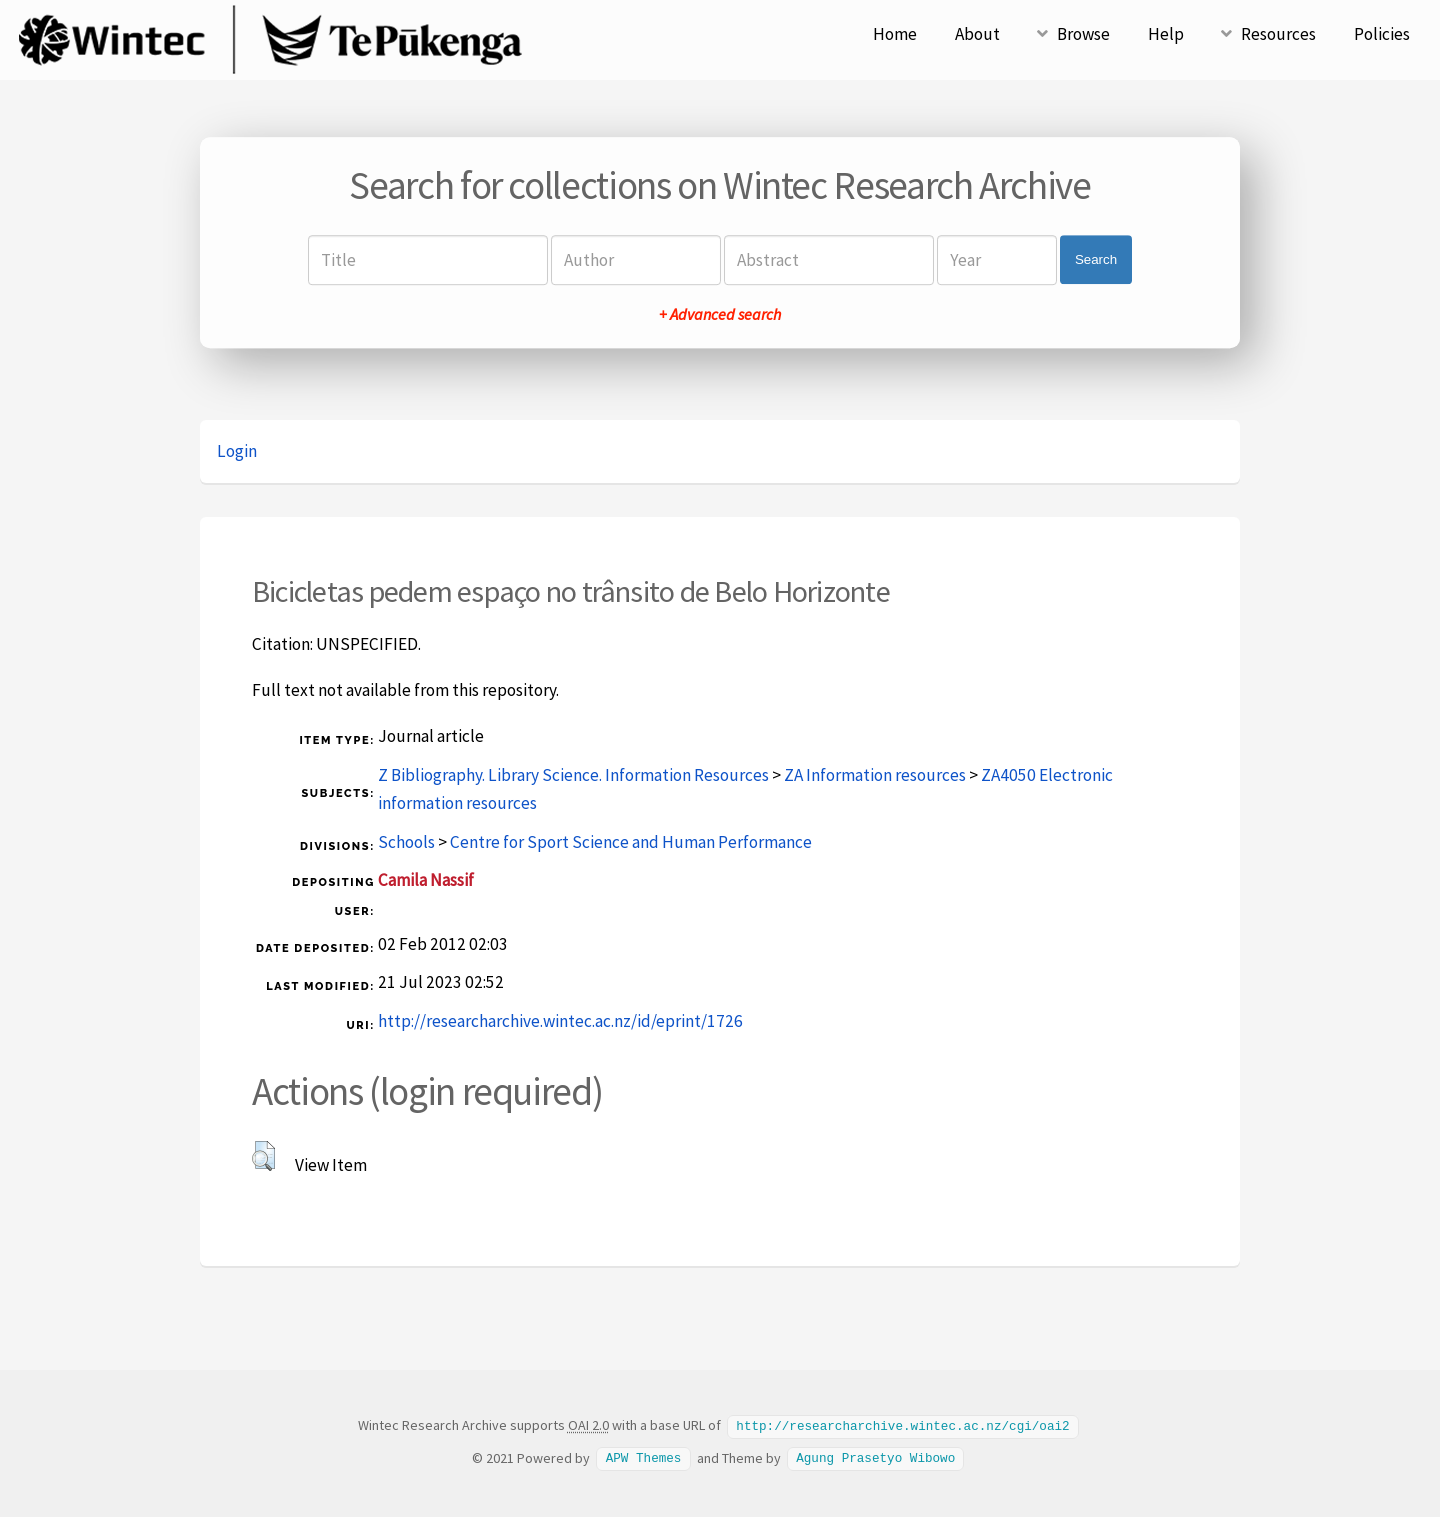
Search (1096, 259)
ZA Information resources (875, 775)
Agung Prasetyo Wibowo (875, 1457)
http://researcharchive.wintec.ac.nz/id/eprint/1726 (560, 1021)
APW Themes (644, 1457)
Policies (1382, 34)
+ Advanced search (720, 314)
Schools (406, 842)
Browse (1083, 34)
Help (1166, 34)
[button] (263, 1156)
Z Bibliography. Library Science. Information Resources (573, 775)
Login (237, 451)
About (977, 34)
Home (895, 34)
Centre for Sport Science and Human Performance (631, 842)
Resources (1278, 34)
